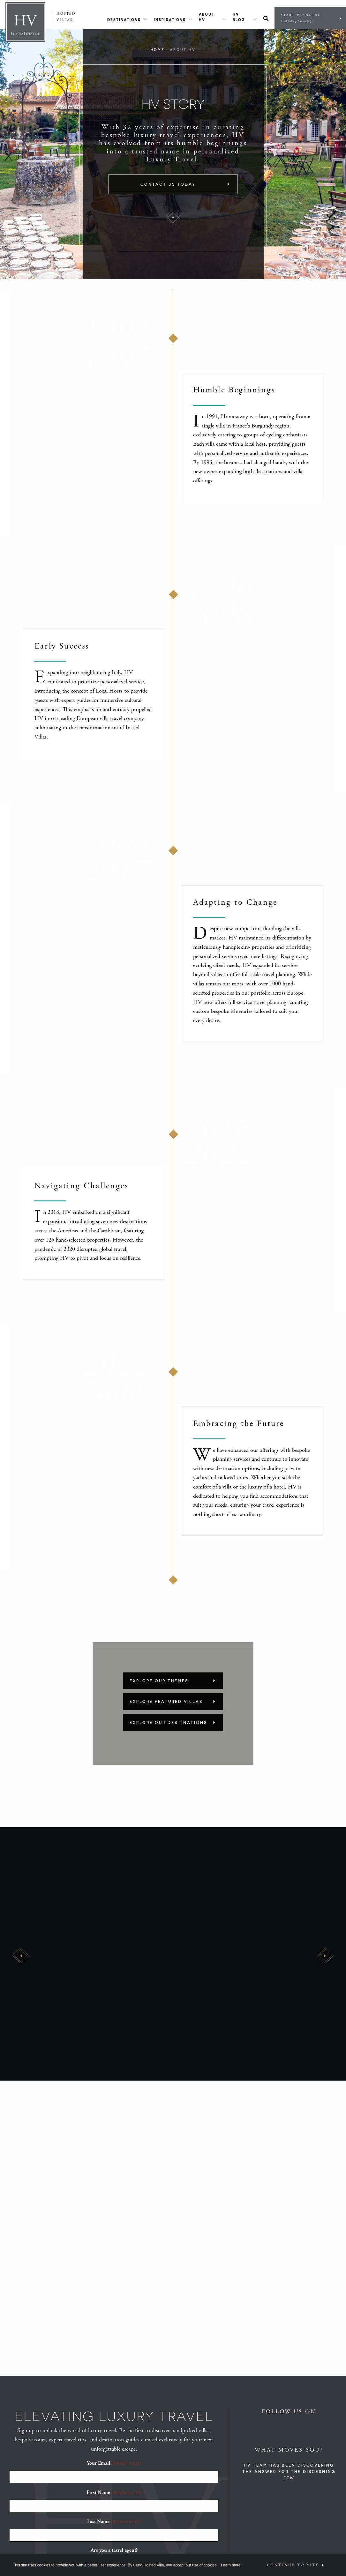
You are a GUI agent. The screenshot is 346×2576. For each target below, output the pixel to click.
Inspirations (170, 20)
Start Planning (308, 18)
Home (158, 50)
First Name (113, 2492)
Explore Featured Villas (166, 1701)
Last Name (114, 2521)
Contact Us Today (168, 184)
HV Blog (239, 17)
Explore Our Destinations (168, 1722)
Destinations (124, 20)
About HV (206, 17)
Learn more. (231, 2565)
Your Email (114, 2463)
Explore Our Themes (159, 1681)
